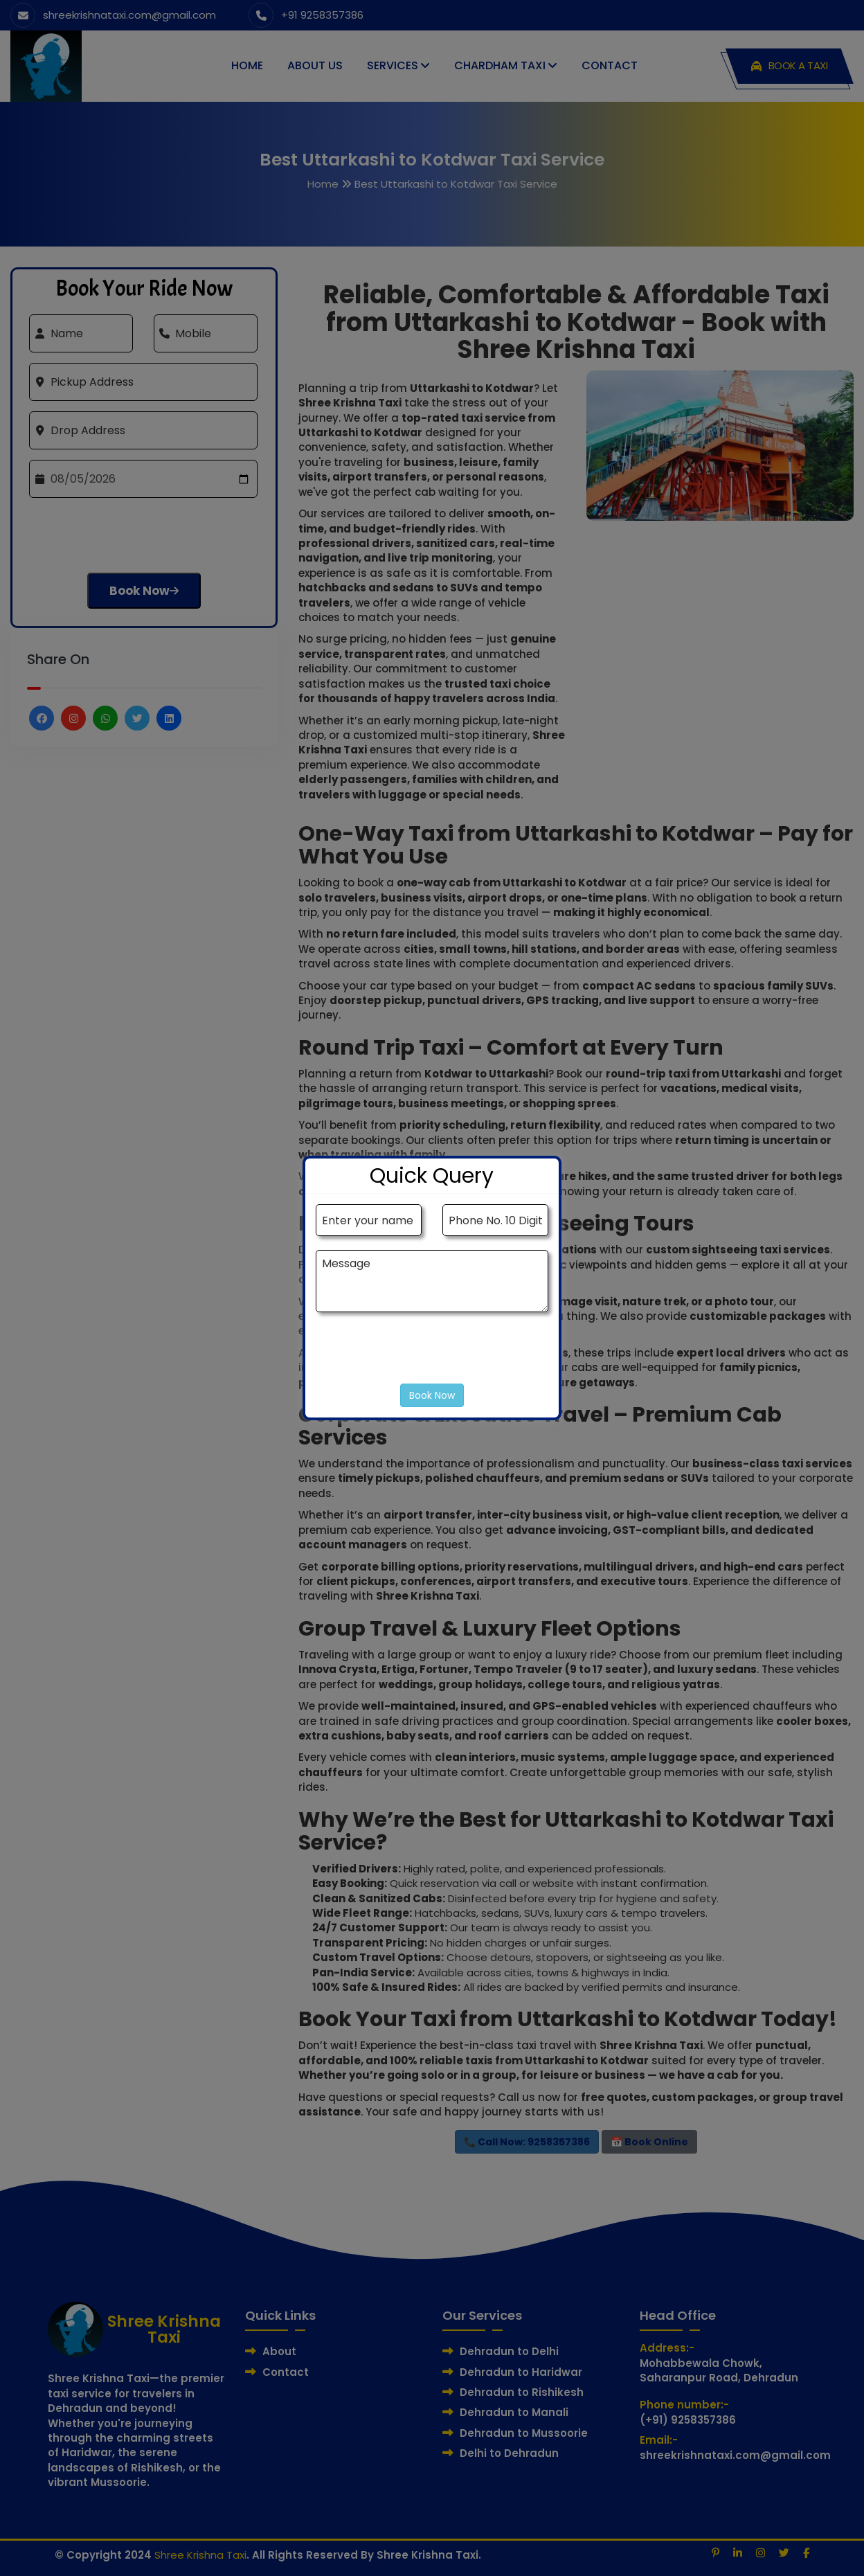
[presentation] (421, 1355)
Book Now (432, 1395)
